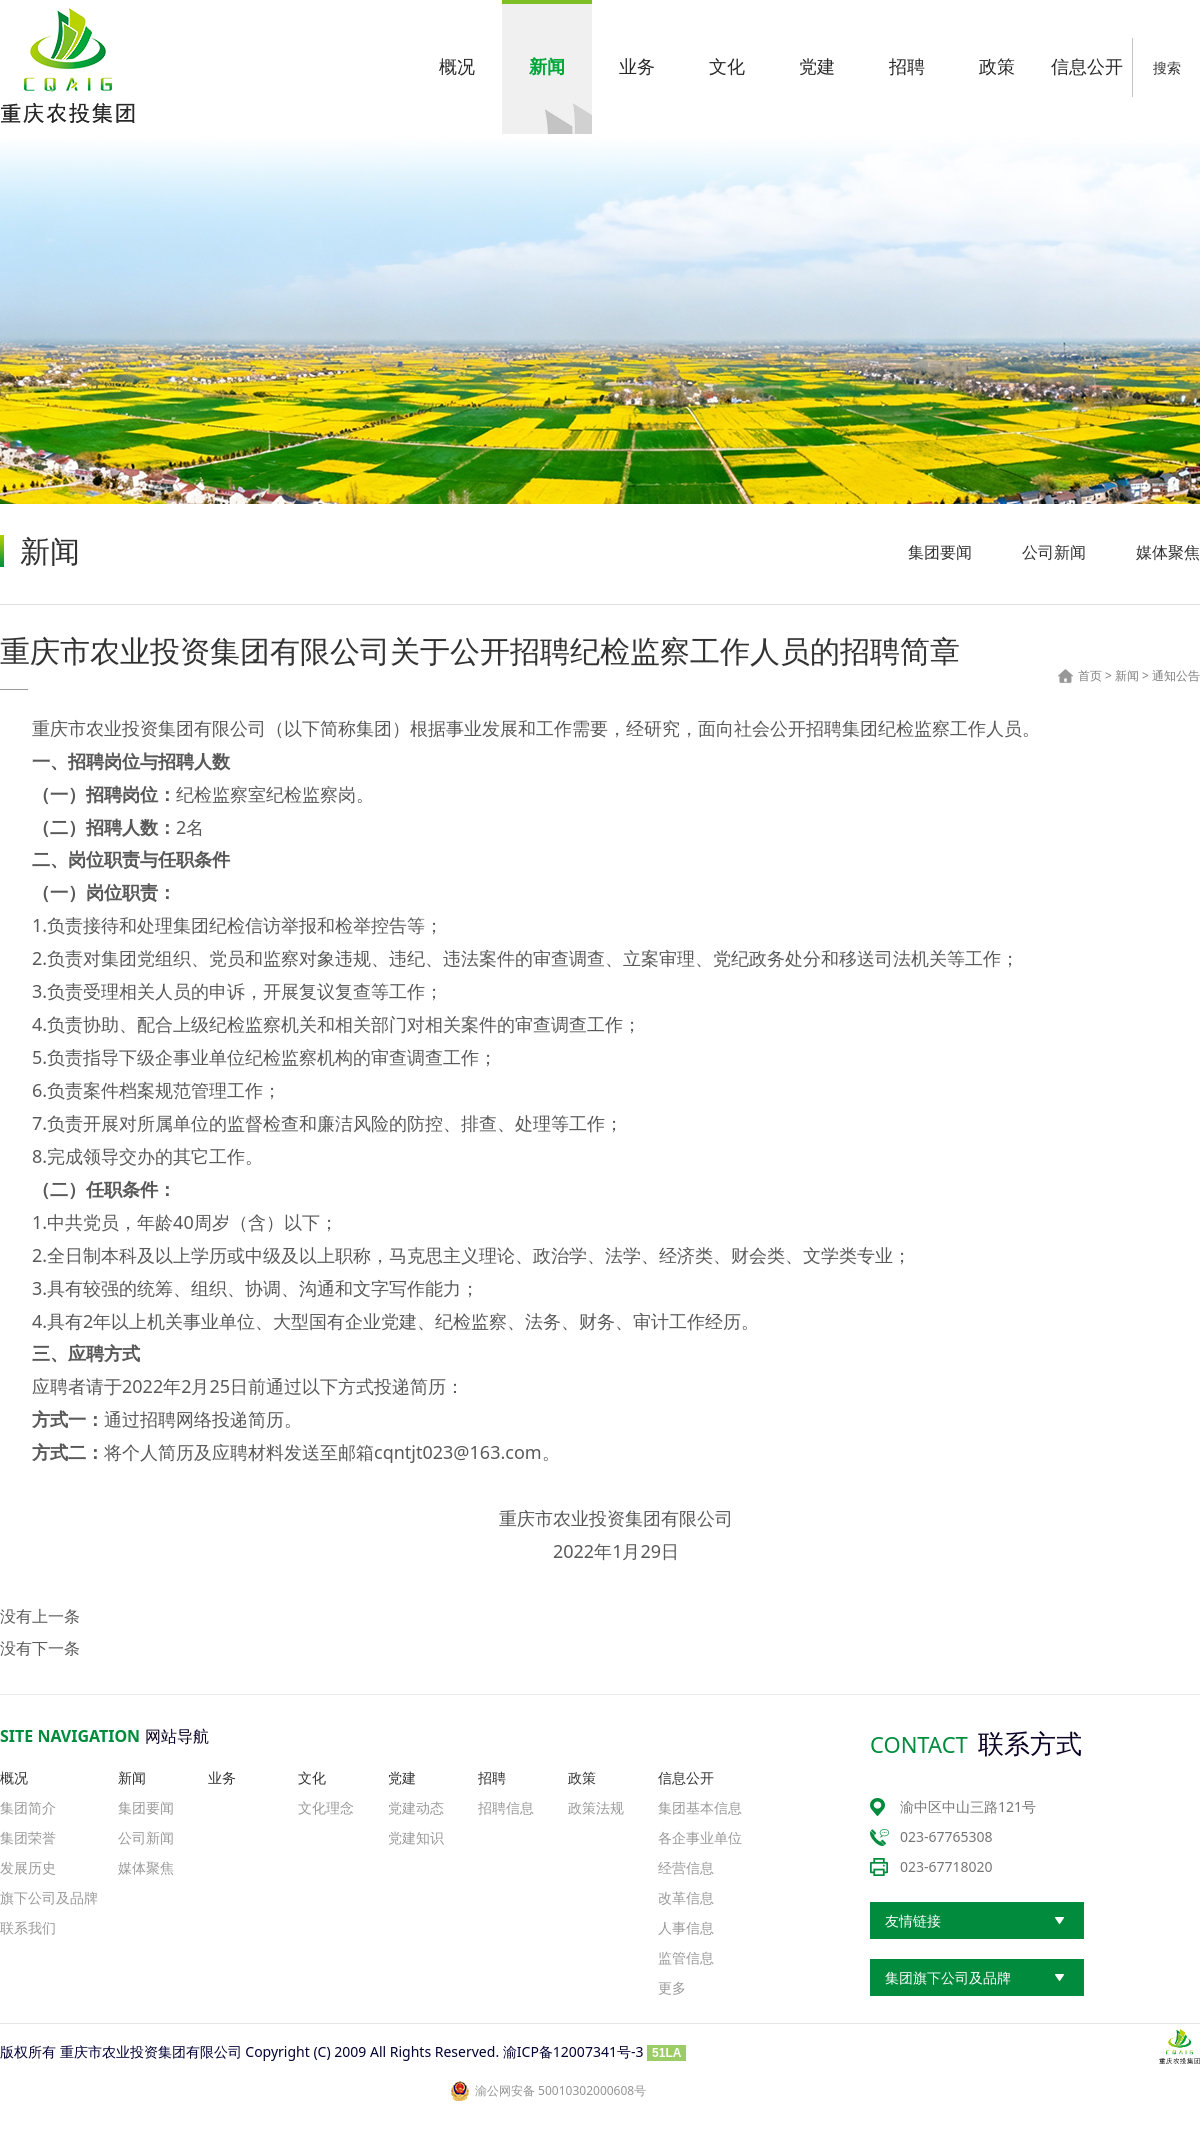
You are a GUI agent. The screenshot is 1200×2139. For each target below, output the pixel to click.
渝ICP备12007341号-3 (573, 2051)
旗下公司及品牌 (49, 1897)
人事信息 (686, 1927)
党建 (402, 1777)
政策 (582, 1777)
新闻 (1127, 675)
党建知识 (416, 1837)
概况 (14, 1777)
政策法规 (596, 1807)
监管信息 (686, 1957)
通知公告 (1176, 675)
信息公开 (686, 1777)
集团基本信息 (700, 1807)
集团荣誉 (28, 1837)
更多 (672, 1987)
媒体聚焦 (1168, 552)
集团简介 (28, 1807)
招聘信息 (506, 1807)
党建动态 (416, 1807)
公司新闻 (1054, 552)
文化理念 (326, 1807)
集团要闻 (940, 552)
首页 (1090, 675)
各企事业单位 (700, 1837)
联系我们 (28, 1927)
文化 (312, 1777)
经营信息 (686, 1867)
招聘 (492, 1777)
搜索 (1167, 67)
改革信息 (686, 1897)
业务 (222, 1777)
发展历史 (28, 1867)
